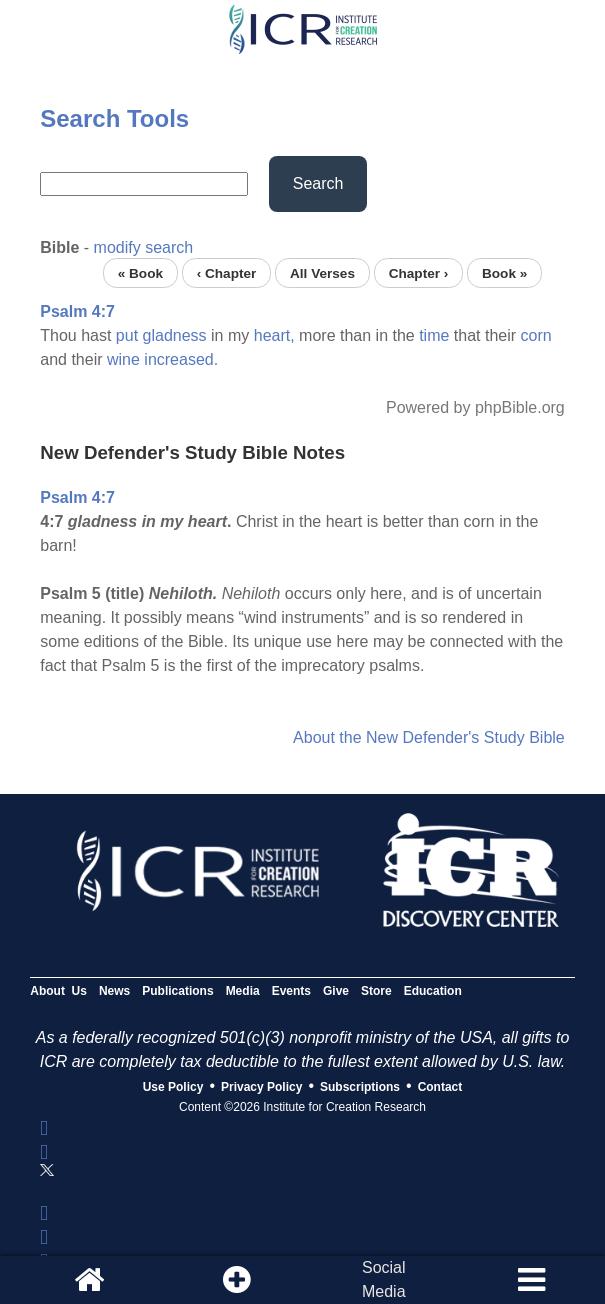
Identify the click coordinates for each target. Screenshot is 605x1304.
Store (376, 991)
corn (536, 335)
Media (243, 991)
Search (318, 183)
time (434, 335)
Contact (440, 1087)
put (127, 335)
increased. (181, 359)
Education (433, 991)
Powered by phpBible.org (475, 407)
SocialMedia (384, 1279)
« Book (140, 272)
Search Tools (114, 118)
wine (123, 359)
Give (336, 991)
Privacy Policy (261, 1087)
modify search (144, 247)
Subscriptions (360, 1087)
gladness (175, 335)
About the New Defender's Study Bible (429, 737)
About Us (58, 991)
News (114, 991)
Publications (177, 991)
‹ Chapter (227, 272)
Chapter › (419, 272)
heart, (274, 335)
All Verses (322, 272)
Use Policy (173, 1087)
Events (291, 991)
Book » (504, 272)
